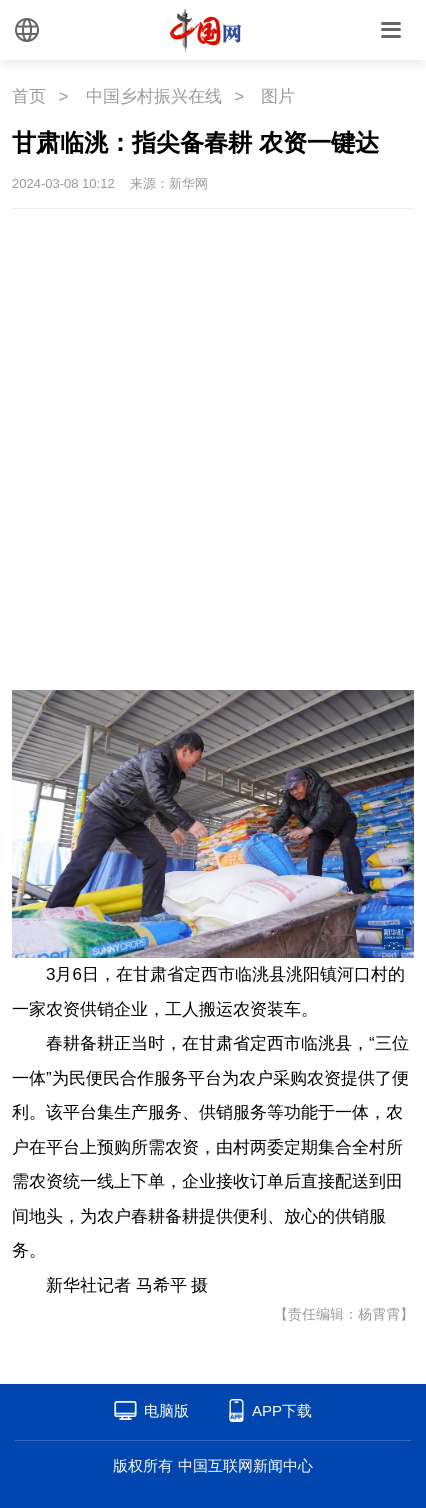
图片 (278, 96)
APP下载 (282, 1410)
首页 (29, 96)
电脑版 (166, 1410)
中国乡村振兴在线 (154, 96)
